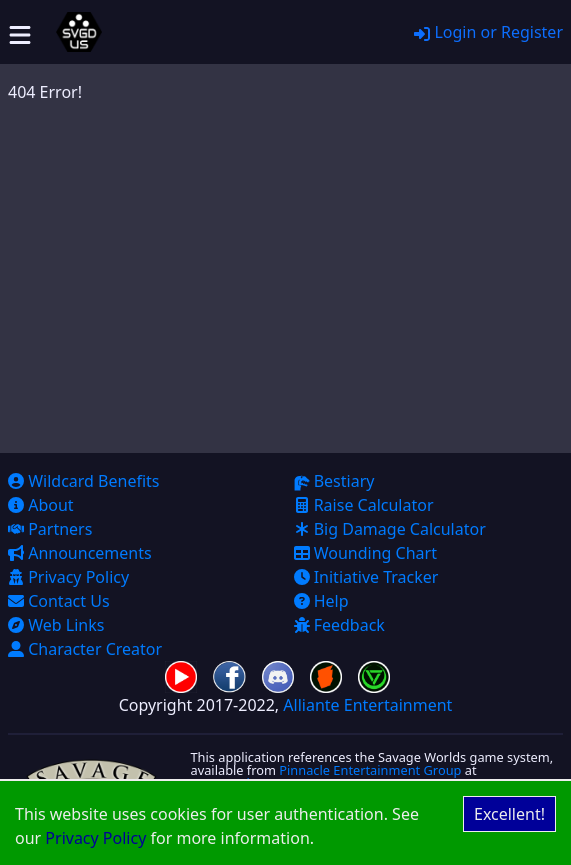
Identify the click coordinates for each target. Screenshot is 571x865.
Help (321, 601)
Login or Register (488, 32)
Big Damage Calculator (390, 529)
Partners (50, 529)
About (41, 505)
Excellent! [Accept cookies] (509, 814)
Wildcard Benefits (84, 481)
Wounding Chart (365, 553)
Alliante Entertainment (367, 705)
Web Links (56, 625)
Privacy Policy (95, 838)
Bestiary (334, 481)
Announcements (80, 553)
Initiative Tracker (366, 577)
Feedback (339, 625)
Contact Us (59, 601)
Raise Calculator (364, 505)
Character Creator (85, 649)
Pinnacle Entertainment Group (370, 770)
